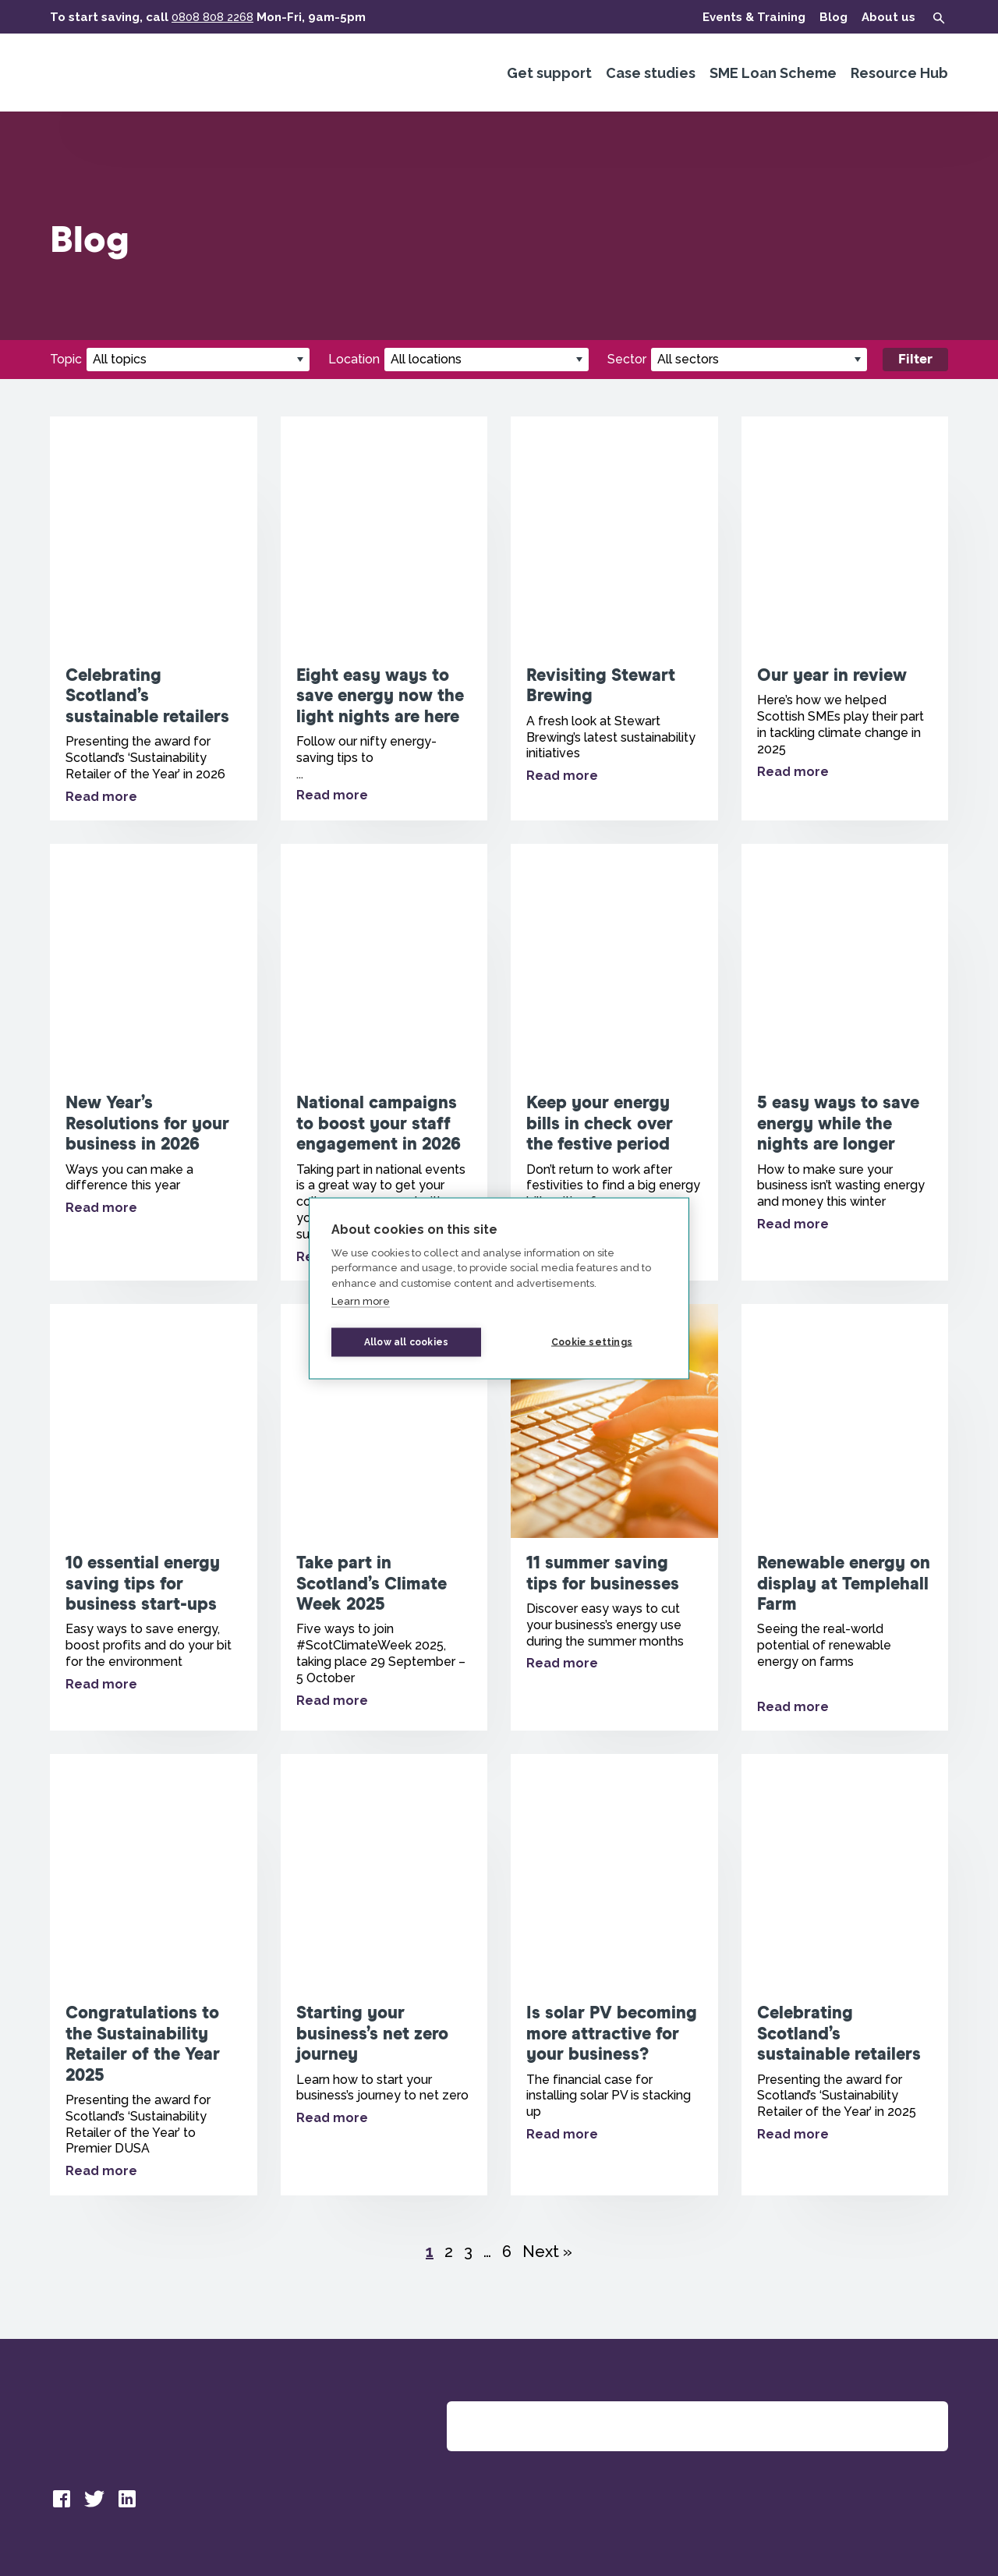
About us (888, 17)
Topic (66, 359)
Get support (549, 73)
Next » (547, 2251)
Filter (915, 360)
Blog (833, 17)
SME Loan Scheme (773, 73)
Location (354, 359)
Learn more (360, 1301)
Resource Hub (899, 73)
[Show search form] (938, 18)
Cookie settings (591, 1342)
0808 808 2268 (212, 17)
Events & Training (753, 17)
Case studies (650, 73)
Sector (626, 359)
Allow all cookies (406, 1342)
